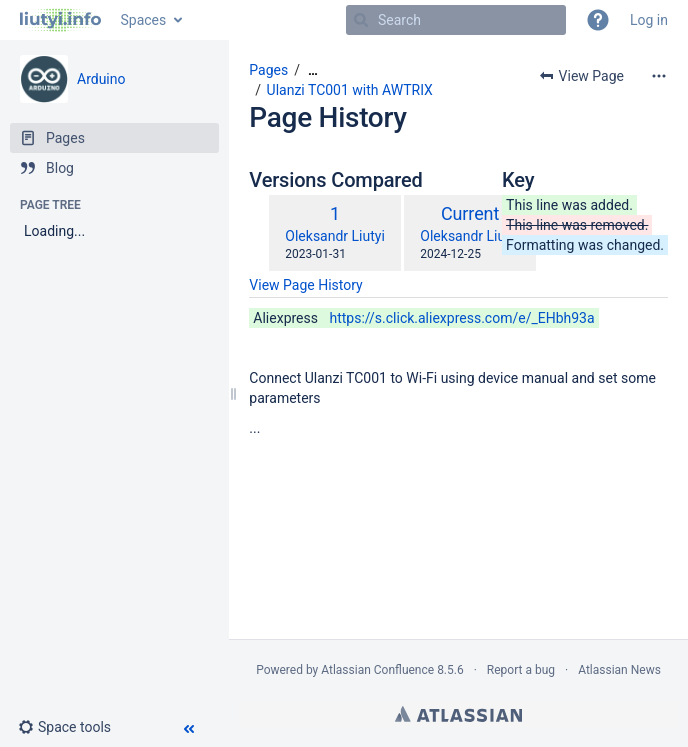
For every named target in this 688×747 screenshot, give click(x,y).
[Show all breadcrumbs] (313, 70)
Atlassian (458, 714)
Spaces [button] (144, 20)
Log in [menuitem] (649, 20)
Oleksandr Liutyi (335, 236)
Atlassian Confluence (377, 670)
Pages (268, 70)
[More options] (659, 76)
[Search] (361, 20)
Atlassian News (619, 670)
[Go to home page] (60, 20)
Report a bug (521, 670)
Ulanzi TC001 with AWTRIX (350, 90)
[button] (598, 20)
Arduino (101, 79)
